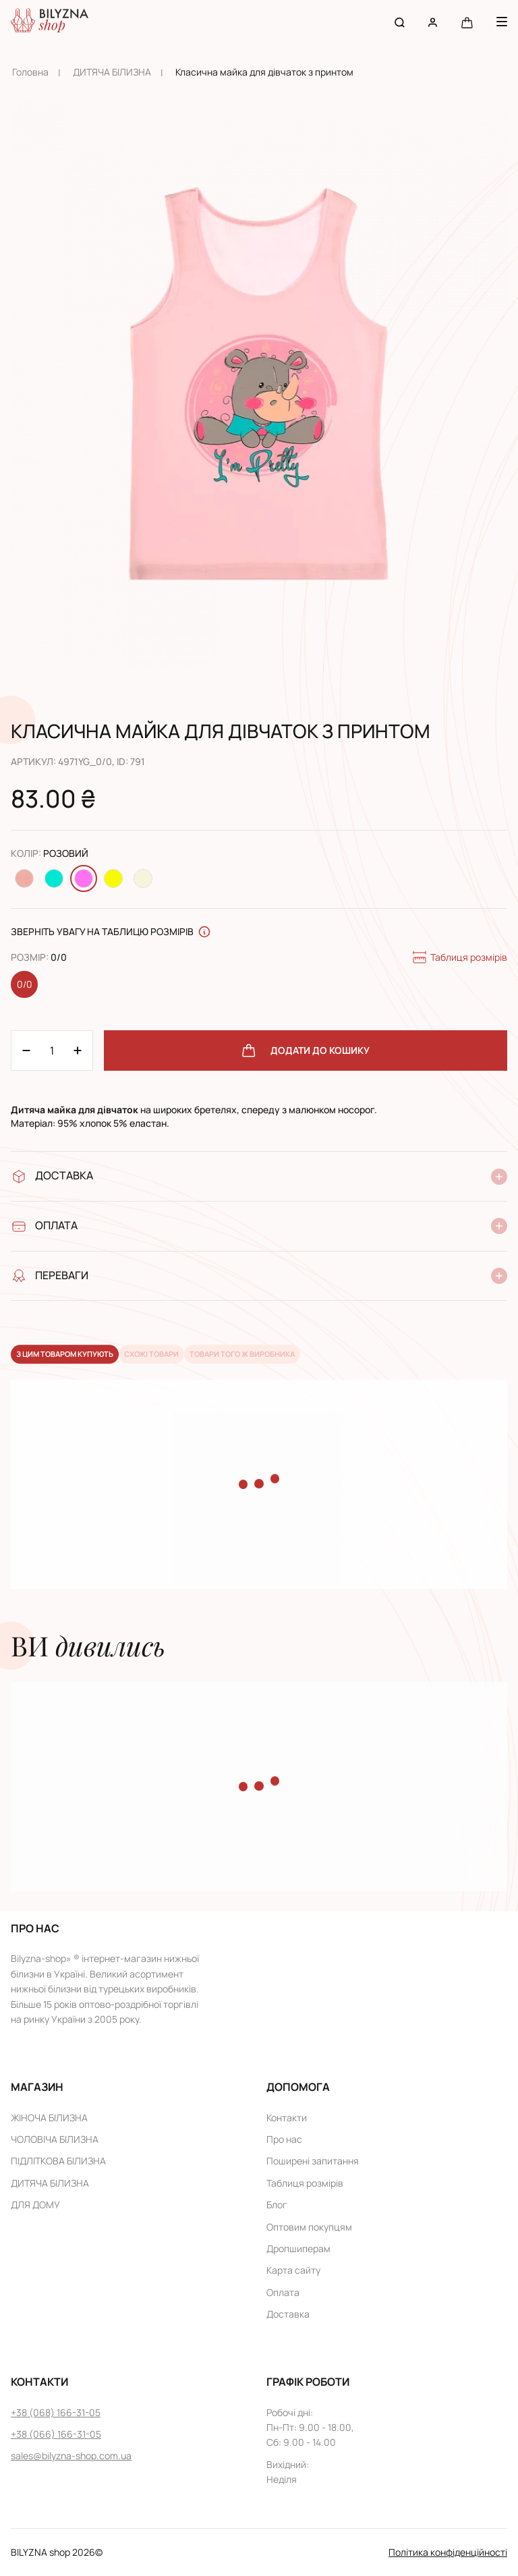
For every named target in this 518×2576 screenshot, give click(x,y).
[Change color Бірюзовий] (53, 878)
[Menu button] (501, 22)
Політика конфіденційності (447, 2552)
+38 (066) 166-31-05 (56, 2434)
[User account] (432, 22)
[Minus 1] (77, 1050)
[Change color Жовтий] (113, 878)
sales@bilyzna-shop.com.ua (71, 2455)
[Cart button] (467, 22)
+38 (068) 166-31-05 (55, 2412)
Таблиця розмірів (459, 957)
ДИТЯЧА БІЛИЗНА (112, 71)
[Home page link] (49, 22)
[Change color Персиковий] (24, 878)
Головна (30, 71)
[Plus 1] (26, 1050)
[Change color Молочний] (143, 878)
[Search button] (400, 22)
